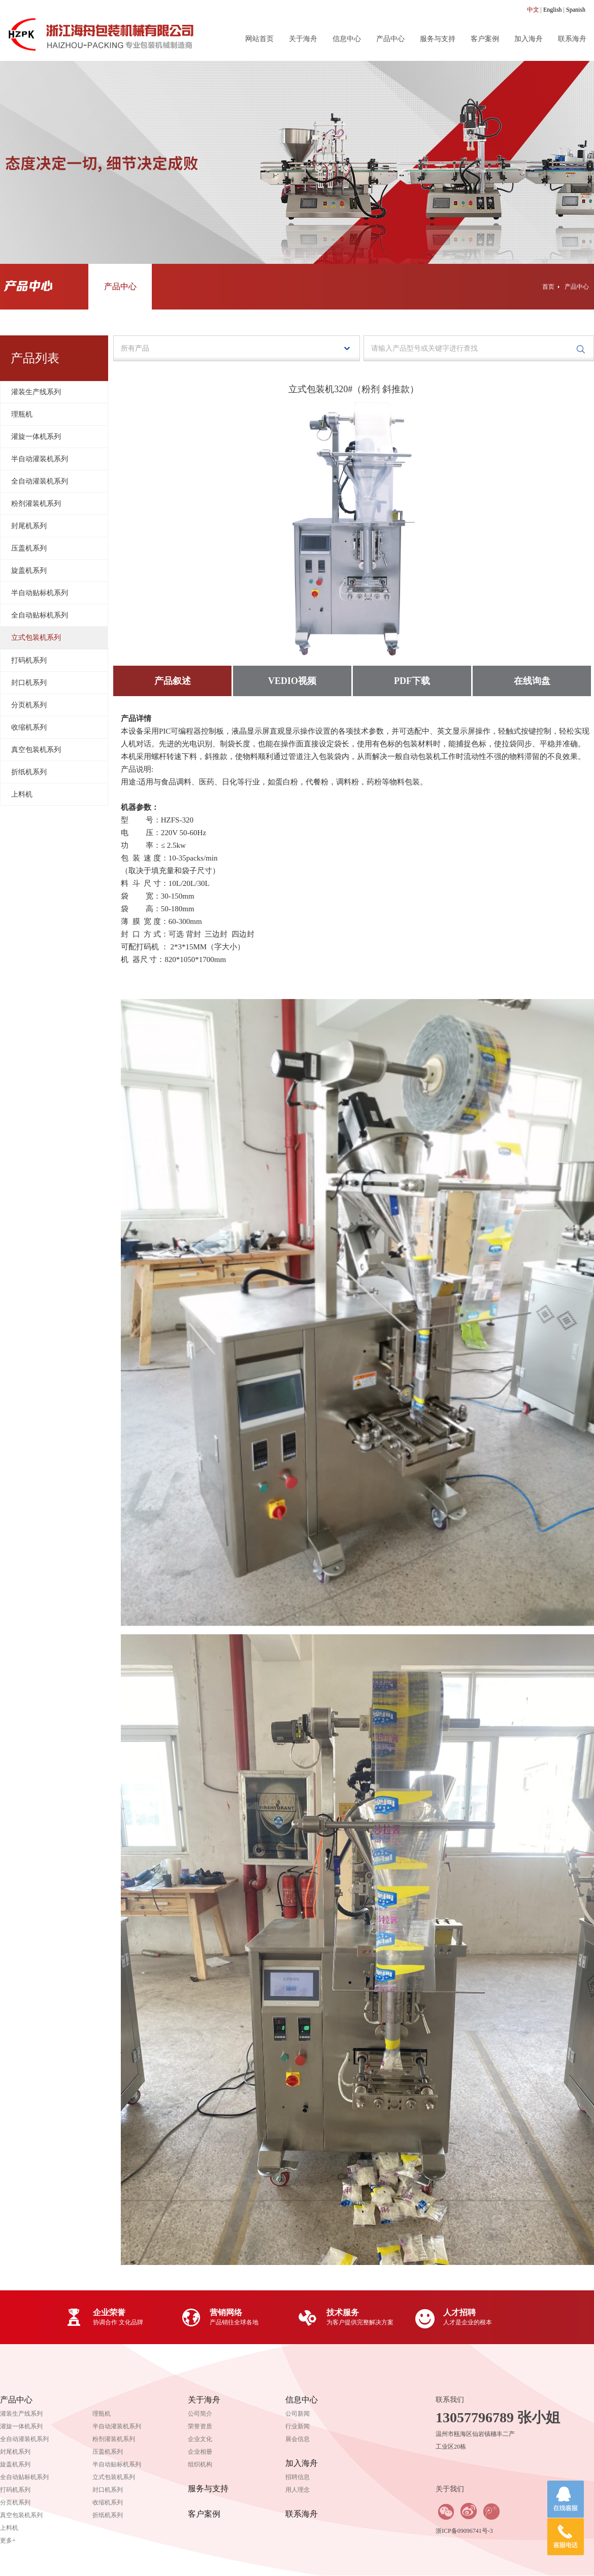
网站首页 (259, 39)
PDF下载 (412, 681)
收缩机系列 (29, 727)
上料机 (21, 794)
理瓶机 (21, 414)
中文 (533, 9)
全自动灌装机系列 (39, 481)
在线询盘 (532, 681)
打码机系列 (29, 660)
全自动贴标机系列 (39, 615)
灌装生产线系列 (36, 392)
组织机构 (200, 2464)
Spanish (575, 9)
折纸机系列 (29, 772)
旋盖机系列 (29, 570)
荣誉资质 (200, 2426)
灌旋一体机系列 (36, 436)
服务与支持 (437, 39)
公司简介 (200, 2413)
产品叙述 (172, 681)
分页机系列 (29, 705)
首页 (548, 286)
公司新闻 (297, 2413)
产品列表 (35, 358)
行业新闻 (297, 2426)
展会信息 (297, 2439)
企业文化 (200, 2439)
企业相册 (200, 2451)
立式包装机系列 (36, 637)
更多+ (8, 2540)
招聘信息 (297, 2477)
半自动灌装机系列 (39, 459)
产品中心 (390, 39)
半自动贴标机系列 (39, 593)
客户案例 (485, 39)
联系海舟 (572, 39)
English (552, 9)
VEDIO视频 (292, 681)
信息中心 (347, 39)
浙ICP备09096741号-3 (464, 2530)
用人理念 (297, 2489)
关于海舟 (303, 39)
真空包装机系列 (36, 749)
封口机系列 (29, 682)
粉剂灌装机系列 (36, 503)
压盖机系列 (29, 548)
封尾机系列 (29, 526)
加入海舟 (528, 39)
